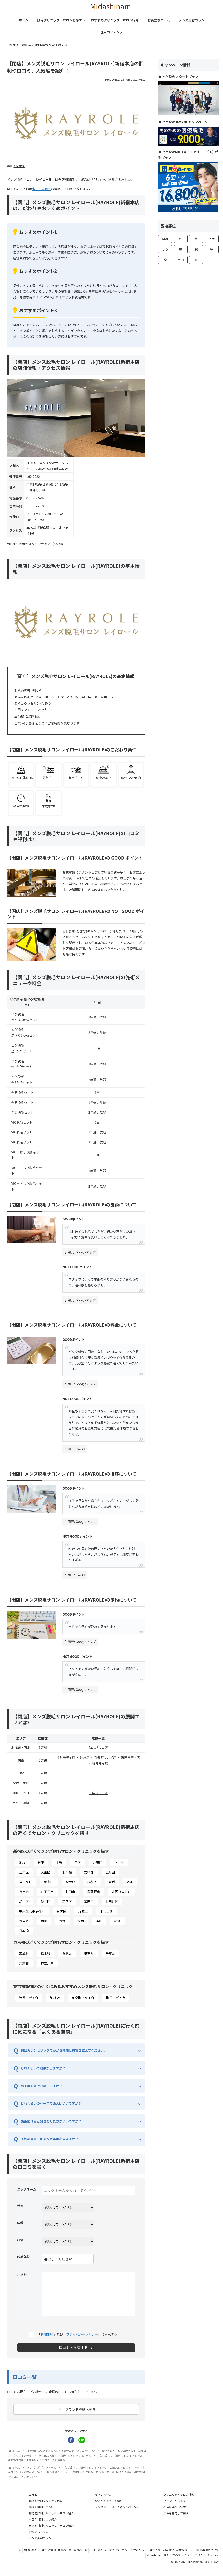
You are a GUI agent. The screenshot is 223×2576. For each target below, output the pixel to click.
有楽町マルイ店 (105, 1757)
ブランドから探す (174, 2509)
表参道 (92, 1881)
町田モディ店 (130, 1757)
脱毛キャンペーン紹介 (109, 2509)
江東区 (24, 1872)
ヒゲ (211, 238)
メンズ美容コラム (40, 2546)
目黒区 (61, 1911)
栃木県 (45, 1953)
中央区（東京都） (32, 1911)
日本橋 (24, 1930)
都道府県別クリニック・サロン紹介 (51, 2521)
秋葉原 (70, 1881)
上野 (59, 1862)
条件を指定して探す (176, 2521)
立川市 (119, 1862)
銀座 (41, 1862)
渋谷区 (45, 1901)
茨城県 (24, 1953)
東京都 (24, 1963)
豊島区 (24, 1920)
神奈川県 (47, 1963)
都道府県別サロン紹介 (43, 2515)
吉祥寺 (89, 1872)
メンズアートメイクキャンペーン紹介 (118, 2515)
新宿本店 (19, 166)
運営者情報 (81, 2558)
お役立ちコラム (38, 2540)
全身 (165, 238)
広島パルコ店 (98, 1792)
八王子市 (47, 1891)
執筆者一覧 (99, 2558)
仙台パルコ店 (98, 1747)
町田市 (70, 1891)
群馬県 (67, 1953)
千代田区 (106, 1911)
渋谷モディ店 (65, 1757)
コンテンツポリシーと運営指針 (182, 2558)
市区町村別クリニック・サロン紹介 (51, 2534)
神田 (99, 1920)
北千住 (67, 1872)
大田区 (45, 1872)
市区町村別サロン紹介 (43, 2528)
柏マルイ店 (100, 1763)
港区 (77, 1862)
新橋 (112, 1881)
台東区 (97, 1862)
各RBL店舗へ (41, 188)
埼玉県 (89, 1953)
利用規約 (47, 2342)
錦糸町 (49, 1881)
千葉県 (110, 1953)
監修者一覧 (117, 2558)
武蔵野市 (93, 1891)
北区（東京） (121, 1891)
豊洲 (62, 1920)
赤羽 (130, 1881)
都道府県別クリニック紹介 (45, 2509)
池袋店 (85, 1757)
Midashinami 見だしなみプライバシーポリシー (172, 2564)
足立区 (83, 1911)
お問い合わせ (61, 2558)
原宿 (81, 1920)
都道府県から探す (174, 2515)
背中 (180, 259)
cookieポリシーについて (143, 2558)
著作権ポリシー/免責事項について (117, 2564)
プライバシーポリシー (82, 2342)
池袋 (22, 1862)
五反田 (110, 1872)
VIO (165, 249)
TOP (45, 2558)
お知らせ (212, 2564)
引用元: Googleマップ (80, 1252)
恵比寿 (24, 1891)
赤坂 (117, 1920)
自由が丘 (25, 1881)
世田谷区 (112, 1901)
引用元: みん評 (74, 1449)
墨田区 (89, 1901)
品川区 (24, 1901)
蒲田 (44, 1920)
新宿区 (67, 1901)
